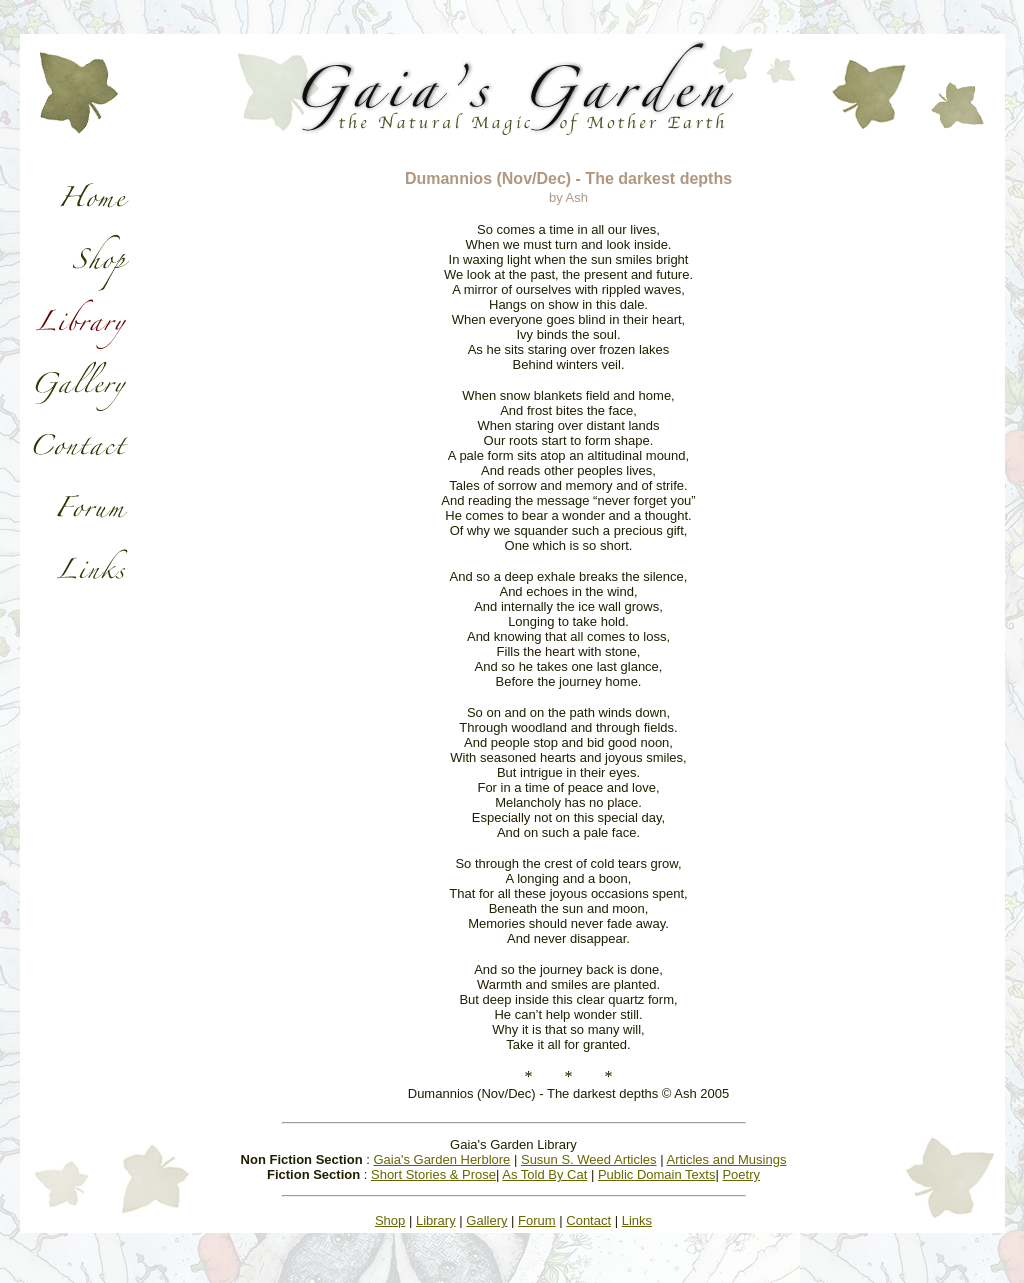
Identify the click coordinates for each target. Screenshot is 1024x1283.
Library (436, 1220)
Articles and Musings (726, 1159)
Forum (537, 1220)
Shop (390, 1220)
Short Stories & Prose (433, 1174)
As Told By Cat (544, 1174)
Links (637, 1220)
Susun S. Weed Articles (589, 1159)
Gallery (486, 1220)
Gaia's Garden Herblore (441, 1159)
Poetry (741, 1174)
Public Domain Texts (657, 1174)
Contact (588, 1220)
